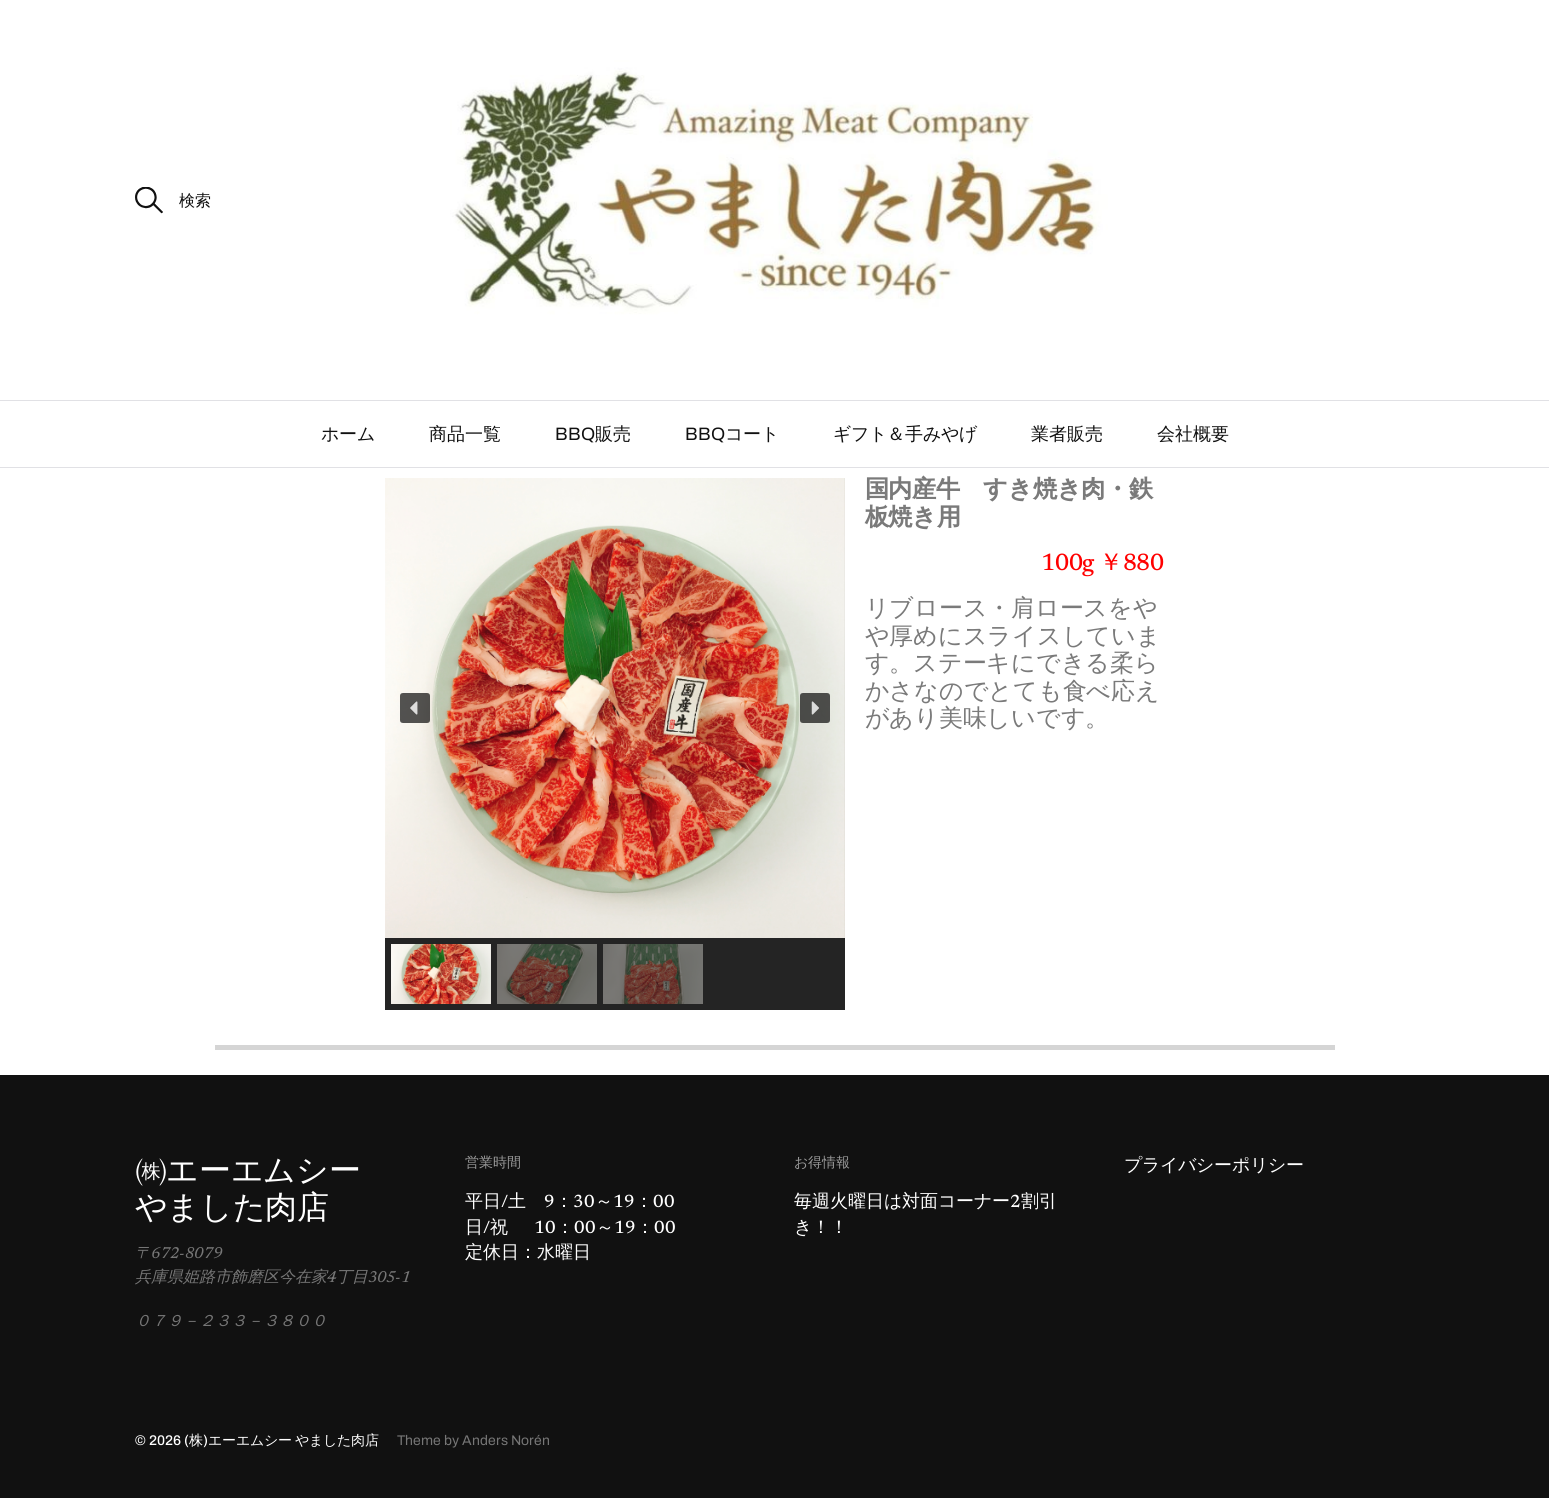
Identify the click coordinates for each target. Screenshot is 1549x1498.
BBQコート (732, 434)
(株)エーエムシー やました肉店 (281, 1440)
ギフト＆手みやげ (905, 434)
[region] (615, 744)
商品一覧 (465, 434)
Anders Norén (506, 1440)
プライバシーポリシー (1214, 1167)
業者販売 (1067, 434)
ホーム (348, 434)
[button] (415, 708)
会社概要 (1193, 434)
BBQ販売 (593, 434)
